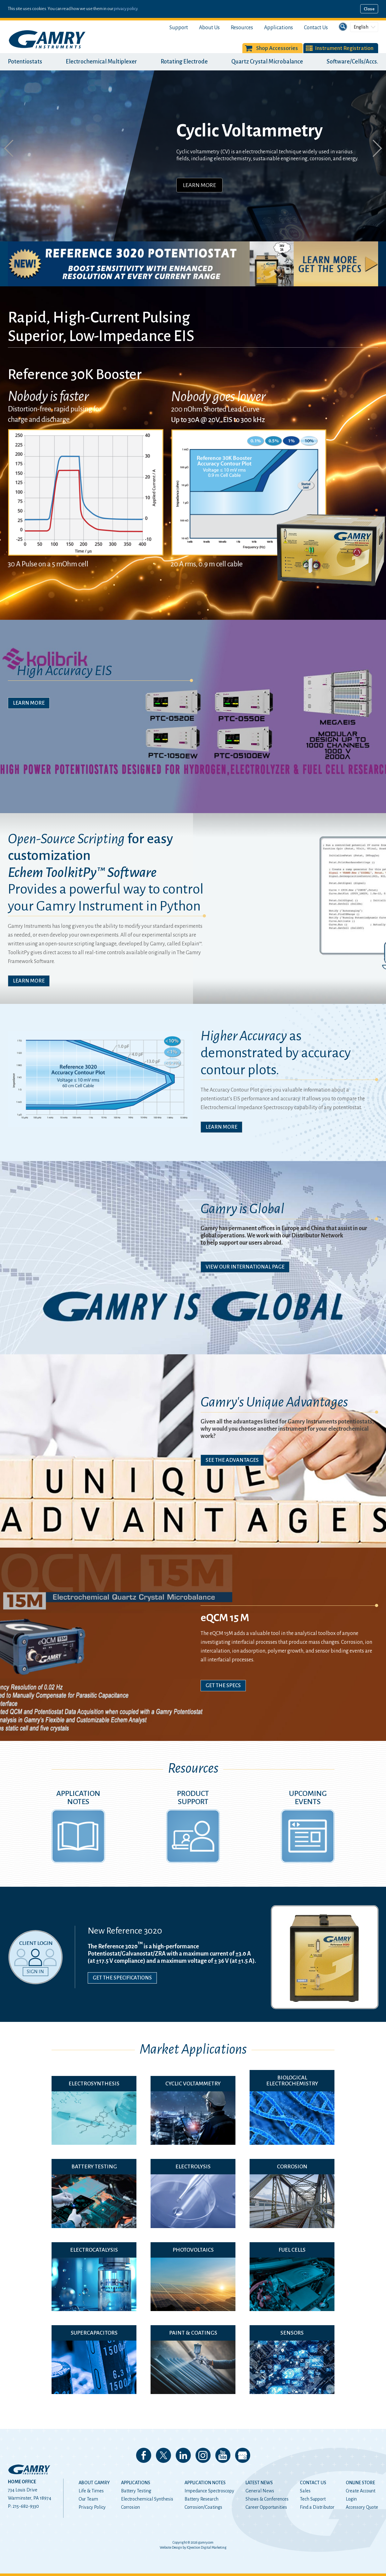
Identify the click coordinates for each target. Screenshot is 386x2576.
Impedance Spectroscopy (209, 2490)
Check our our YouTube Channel (222, 2455)
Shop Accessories (277, 48)
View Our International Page (245, 1267)
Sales (305, 2490)
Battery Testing (136, 2490)
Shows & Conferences (267, 2499)
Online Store (360, 2482)
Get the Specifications (122, 1978)
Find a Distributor (317, 2507)
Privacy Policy (92, 2507)
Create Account (360, 2490)
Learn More (199, 185)
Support (178, 27)
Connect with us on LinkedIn (183, 2455)
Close (369, 9)
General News (259, 2490)
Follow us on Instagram (203, 2455)
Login (351, 2499)
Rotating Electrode (184, 61)
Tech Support (313, 2499)
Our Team (88, 2499)
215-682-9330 (26, 2506)
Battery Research (201, 2499)
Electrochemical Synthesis (147, 2499)
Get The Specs (223, 1685)
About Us (209, 27)
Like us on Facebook (143, 2455)
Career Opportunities (266, 2507)
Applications (278, 27)
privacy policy (125, 8)
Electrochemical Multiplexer (101, 61)
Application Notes (205, 2482)
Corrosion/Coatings (203, 2507)
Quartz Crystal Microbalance (267, 61)
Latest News (259, 2482)
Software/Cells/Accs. (352, 61)
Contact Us (316, 27)
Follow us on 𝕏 (163, 2455)
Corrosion (130, 2507)
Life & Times (91, 2490)
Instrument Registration (344, 48)
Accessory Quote (362, 2507)
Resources (242, 27)
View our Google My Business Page (242, 2455)
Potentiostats (25, 61)
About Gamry (94, 2482)
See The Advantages (232, 1460)
